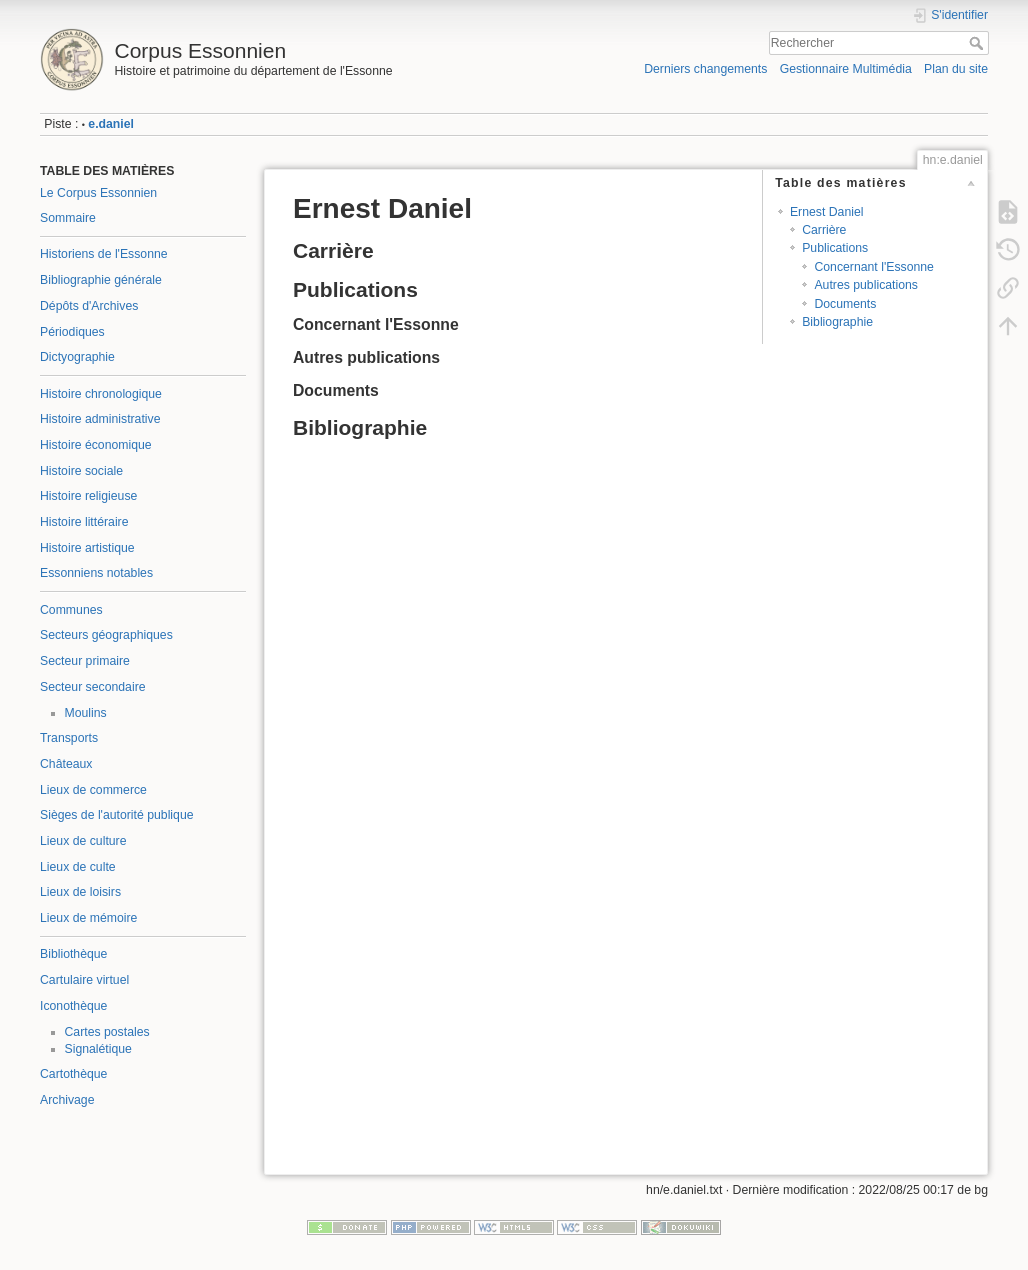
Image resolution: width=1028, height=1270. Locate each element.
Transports (69, 738)
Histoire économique (96, 445)
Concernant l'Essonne (873, 267)
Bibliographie (837, 322)
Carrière (824, 230)
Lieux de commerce (93, 790)
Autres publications (866, 285)
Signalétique (98, 1049)
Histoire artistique (87, 548)
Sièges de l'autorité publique (117, 815)
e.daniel (111, 124)
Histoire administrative (100, 419)
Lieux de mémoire (88, 918)
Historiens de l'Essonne (104, 254)
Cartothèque (73, 1074)
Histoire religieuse (88, 496)
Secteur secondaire (93, 687)
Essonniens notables (96, 573)
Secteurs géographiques (106, 635)
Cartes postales (107, 1032)
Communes (71, 610)
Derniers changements (705, 69)
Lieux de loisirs (80, 892)
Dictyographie (77, 357)
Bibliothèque (73, 954)
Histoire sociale (81, 471)
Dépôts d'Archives (89, 306)
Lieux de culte (78, 867)
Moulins (86, 713)
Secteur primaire (85, 661)
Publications (835, 248)
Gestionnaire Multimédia (846, 69)
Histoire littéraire (84, 522)
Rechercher (978, 43)
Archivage (67, 1100)
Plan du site (956, 69)
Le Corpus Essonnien (98, 193)
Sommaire (68, 218)
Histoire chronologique (101, 394)
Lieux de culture (83, 841)
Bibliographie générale (101, 280)
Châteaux (66, 764)
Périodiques (72, 332)
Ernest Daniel (827, 212)
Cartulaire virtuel (84, 980)
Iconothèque (73, 1006)
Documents (845, 304)
